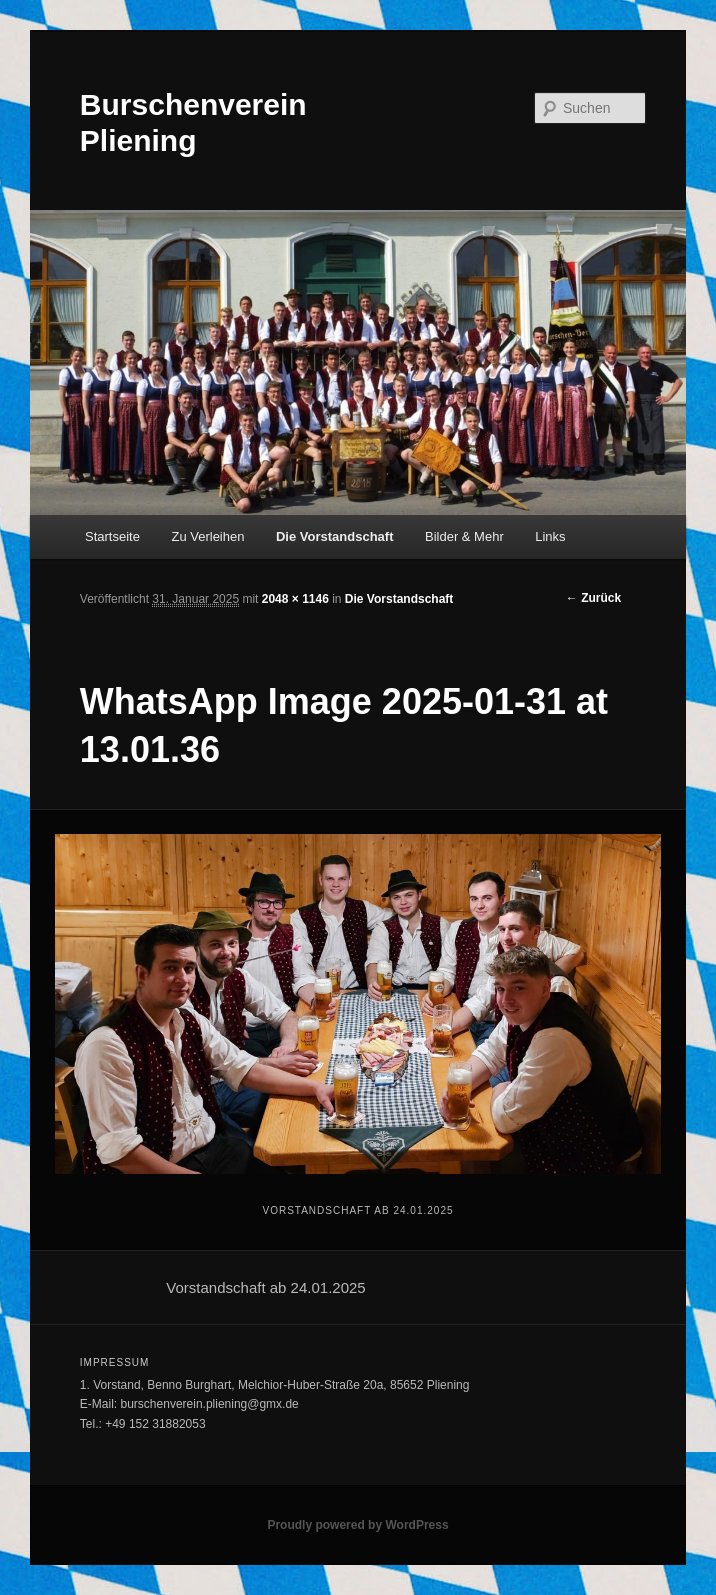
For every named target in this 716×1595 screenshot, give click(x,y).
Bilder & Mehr (464, 536)
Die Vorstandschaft (335, 536)
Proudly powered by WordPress (357, 1525)
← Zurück (593, 598)
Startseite (112, 536)
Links (550, 536)
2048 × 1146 (295, 599)
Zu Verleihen (207, 536)
